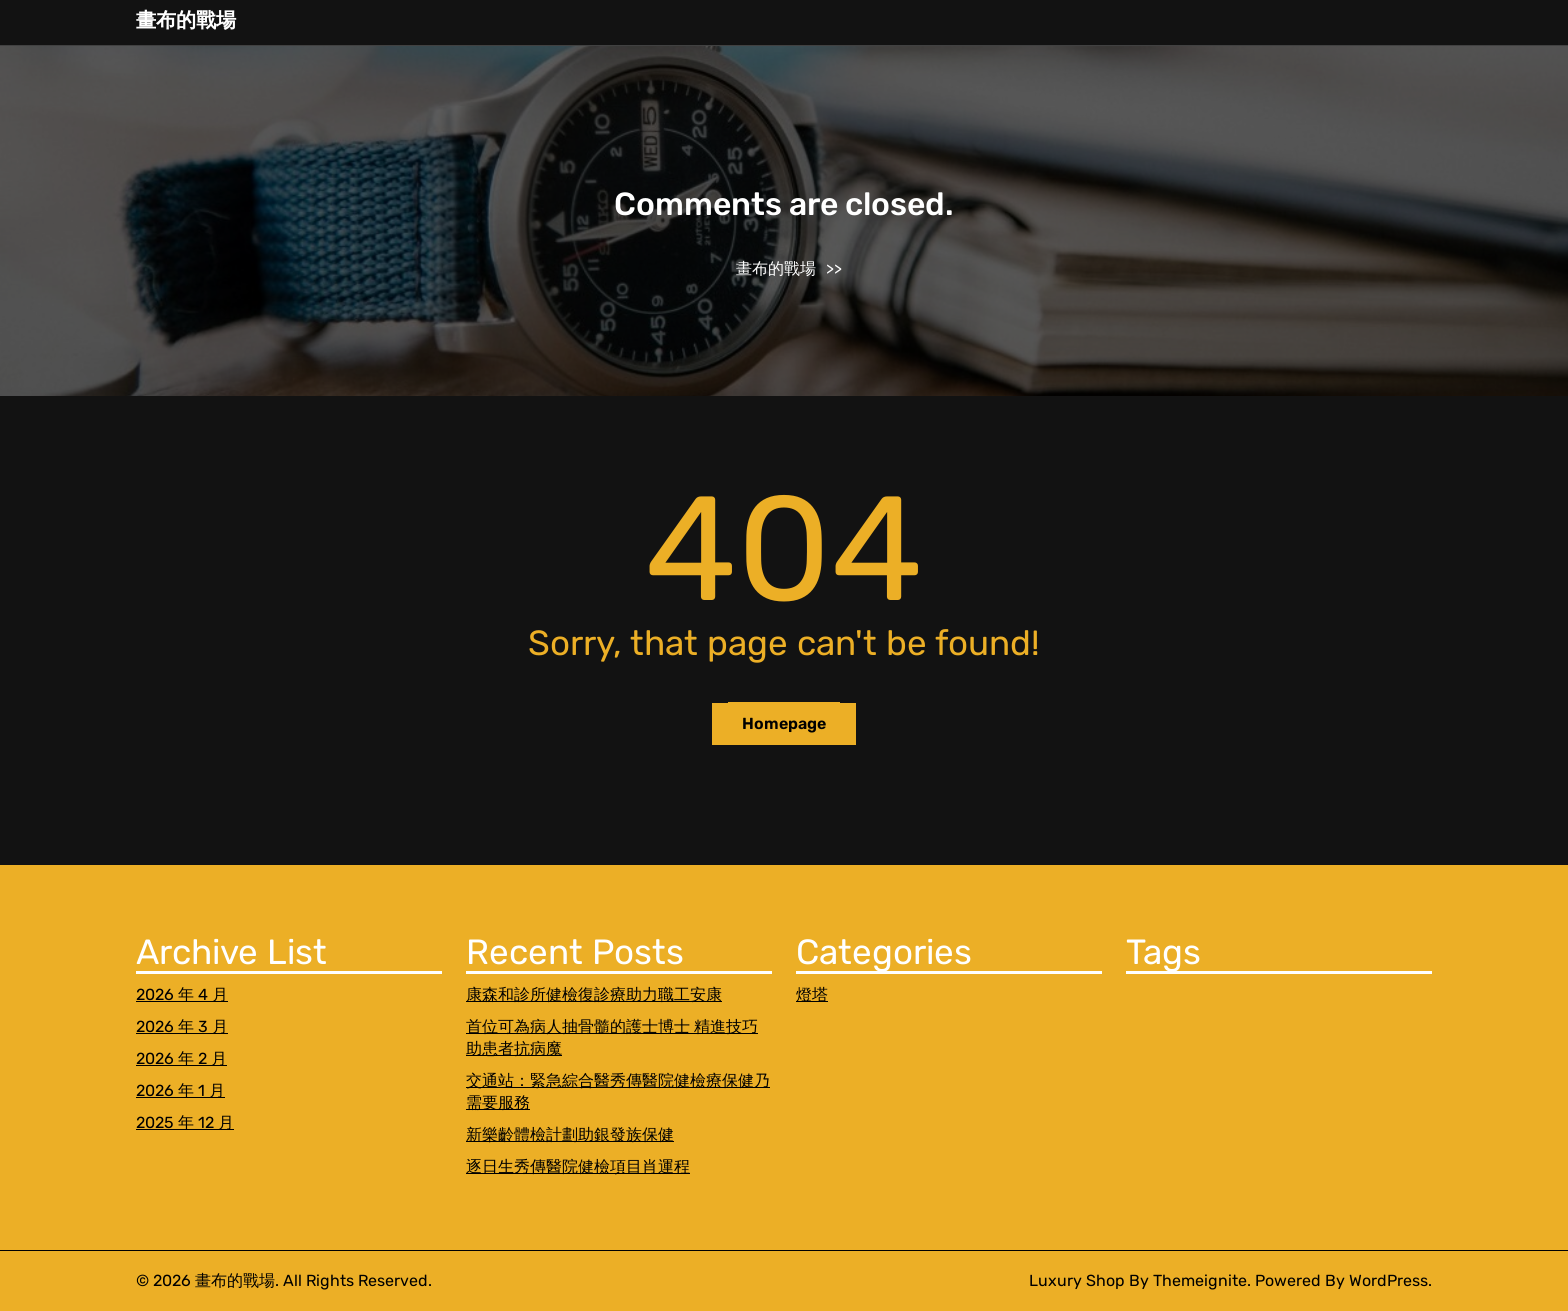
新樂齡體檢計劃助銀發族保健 (570, 1134)
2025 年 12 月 (185, 1122)
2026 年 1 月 (180, 1090)
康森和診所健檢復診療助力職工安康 (594, 994)
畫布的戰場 (186, 20)
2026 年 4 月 (182, 994)
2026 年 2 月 (181, 1058)
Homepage (784, 723)
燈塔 (812, 994)
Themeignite (1200, 1280)
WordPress (1388, 1280)
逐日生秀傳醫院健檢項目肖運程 (578, 1166)
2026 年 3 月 (182, 1026)
